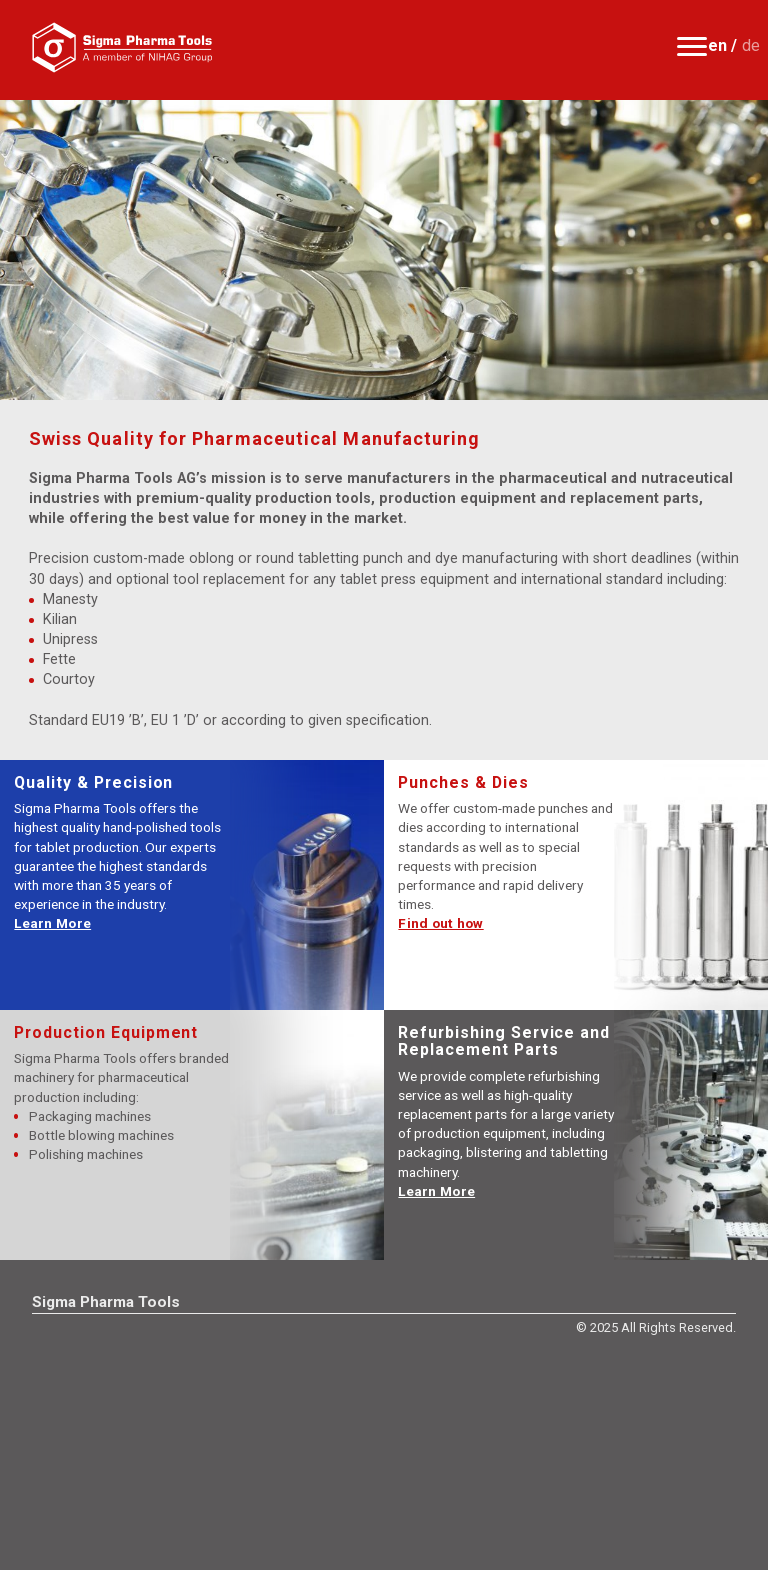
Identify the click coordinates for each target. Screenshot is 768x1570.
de (751, 45)
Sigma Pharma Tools (106, 1302)
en (717, 45)
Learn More (52, 923)
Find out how (440, 923)
